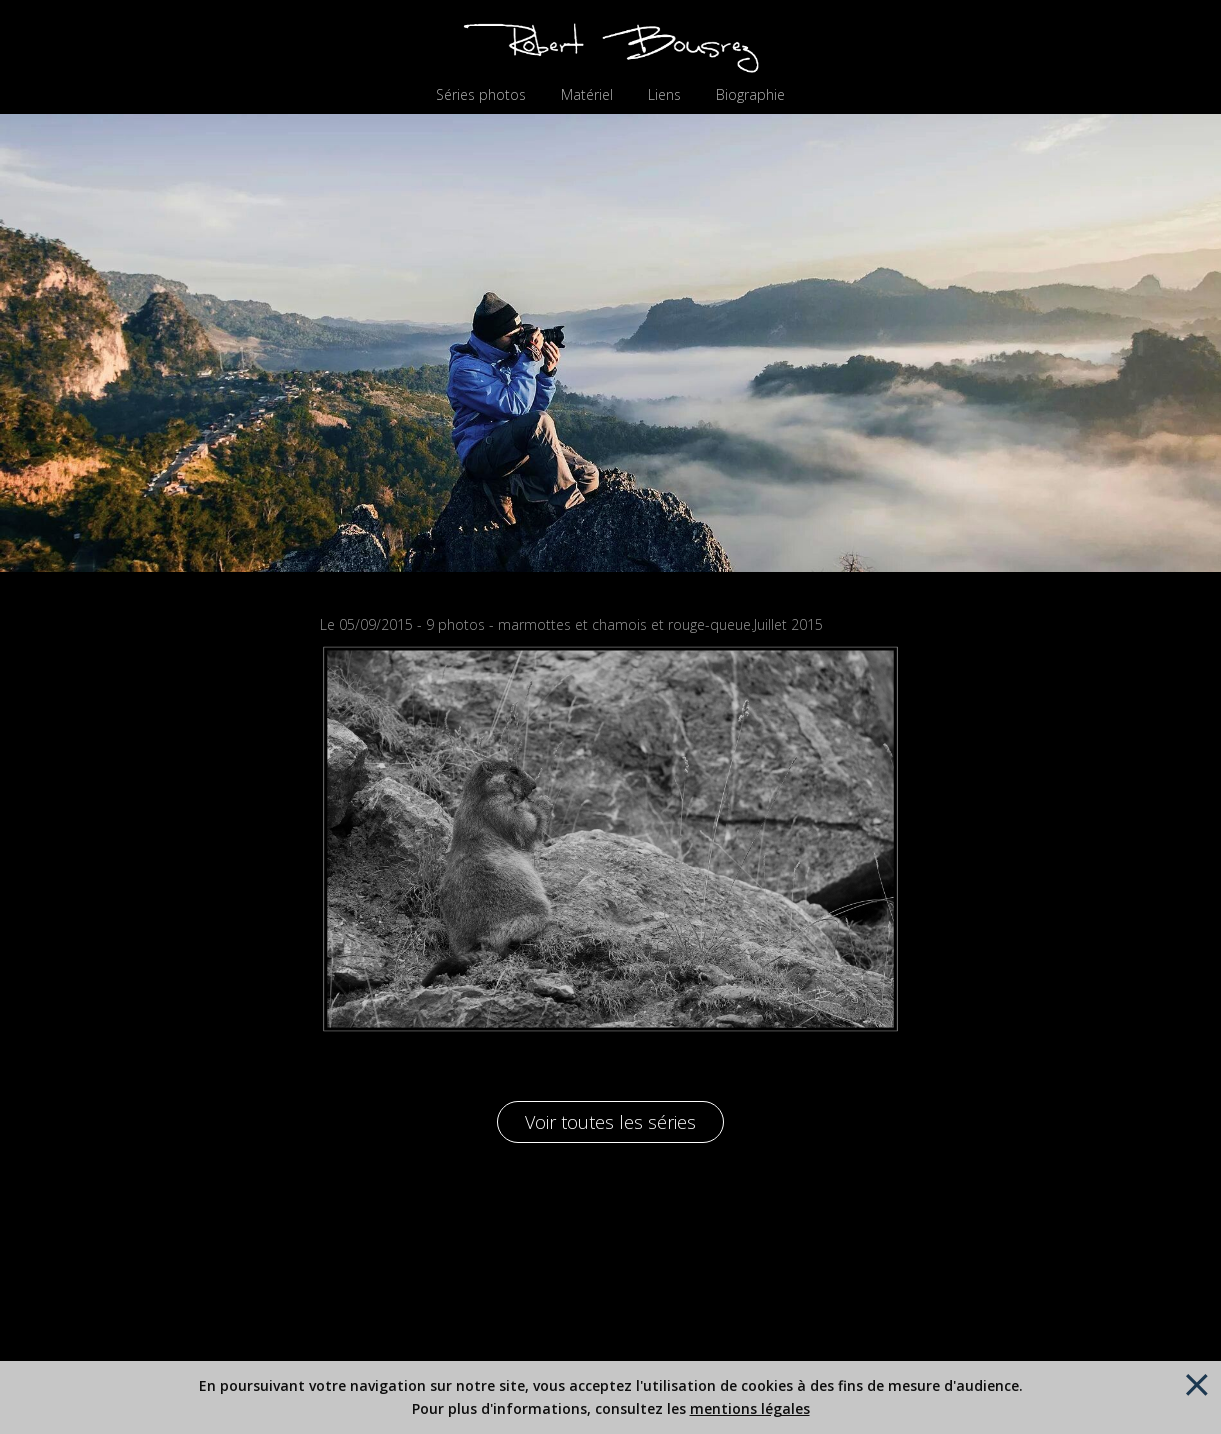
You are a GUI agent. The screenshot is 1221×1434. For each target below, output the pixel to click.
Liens (664, 95)
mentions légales (750, 1408)
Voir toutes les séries (610, 1122)
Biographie (750, 95)
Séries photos (481, 95)
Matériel (587, 95)
